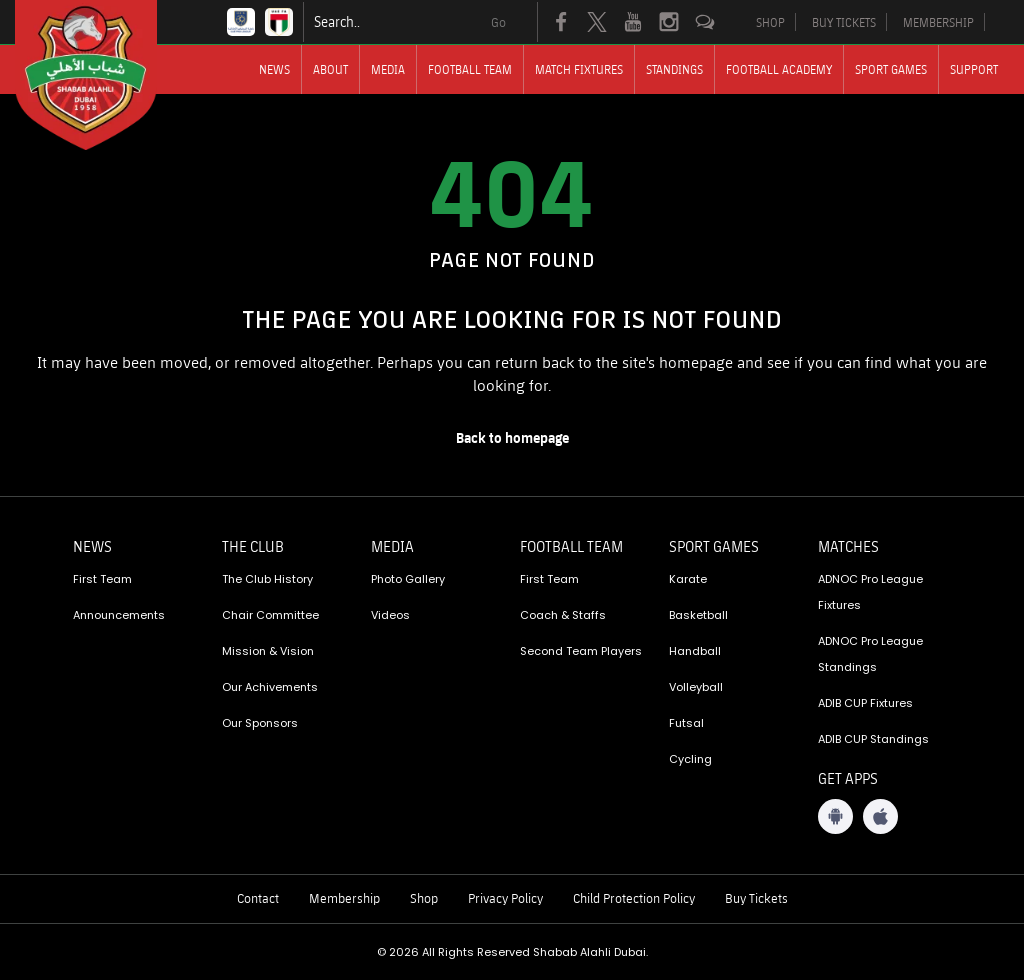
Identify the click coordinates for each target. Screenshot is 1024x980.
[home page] (512, 438)
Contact (258, 898)
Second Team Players (581, 651)
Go (498, 22)
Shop (424, 898)
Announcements (119, 615)
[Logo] (104, 75)
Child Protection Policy (634, 898)
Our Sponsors (260, 723)
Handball (695, 651)
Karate (688, 579)
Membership (344, 898)
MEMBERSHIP (938, 22)
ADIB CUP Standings (873, 739)
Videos (390, 615)
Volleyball (696, 687)
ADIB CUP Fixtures (865, 703)
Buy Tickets (756, 898)
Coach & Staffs (563, 615)
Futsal (686, 723)
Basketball (698, 615)
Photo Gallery (408, 579)
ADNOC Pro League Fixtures (870, 592)
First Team (102, 579)
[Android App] (835, 816)
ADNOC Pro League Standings (870, 654)
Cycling (690, 759)
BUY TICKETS (844, 22)
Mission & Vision (268, 651)
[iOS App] (880, 816)
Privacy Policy (505, 898)
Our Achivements (270, 687)
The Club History (267, 579)
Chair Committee (270, 615)
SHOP (770, 22)
